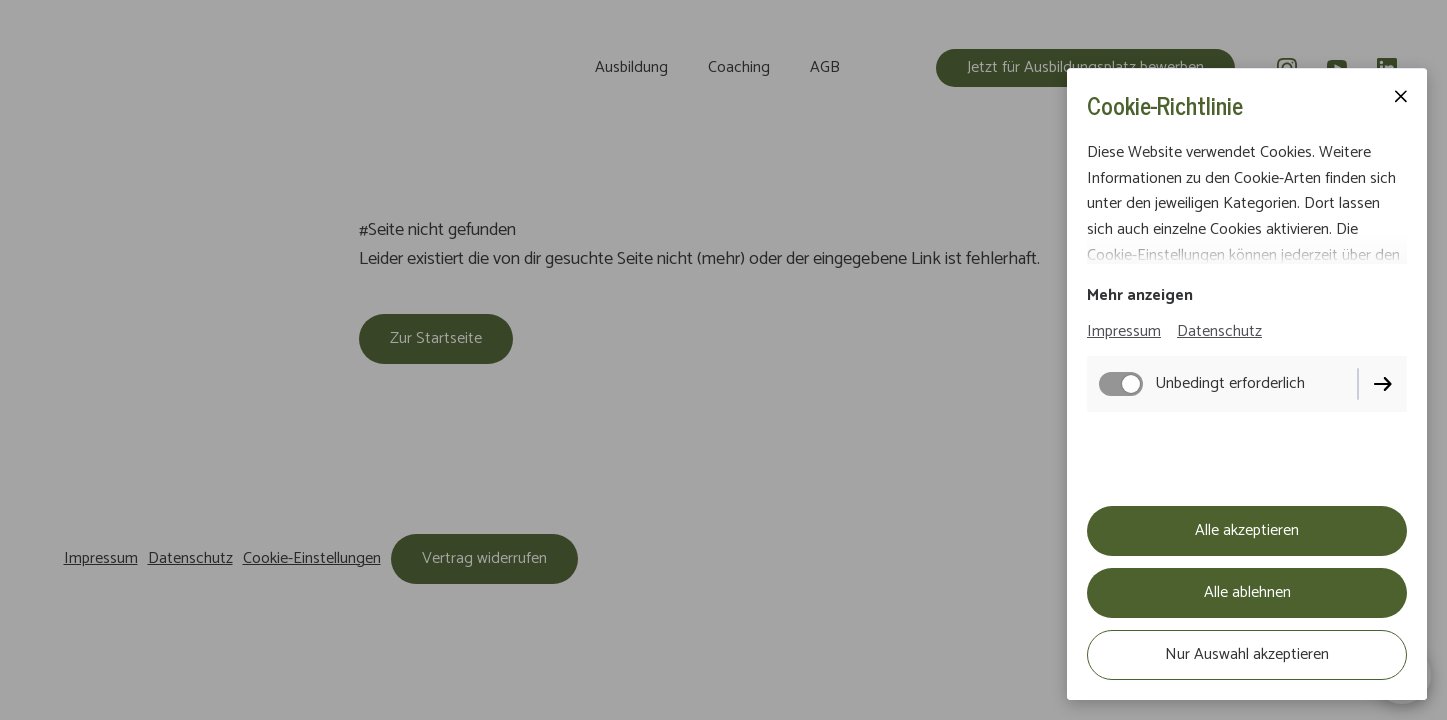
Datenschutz (1219, 331)
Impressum (1124, 331)
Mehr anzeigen (1140, 295)
